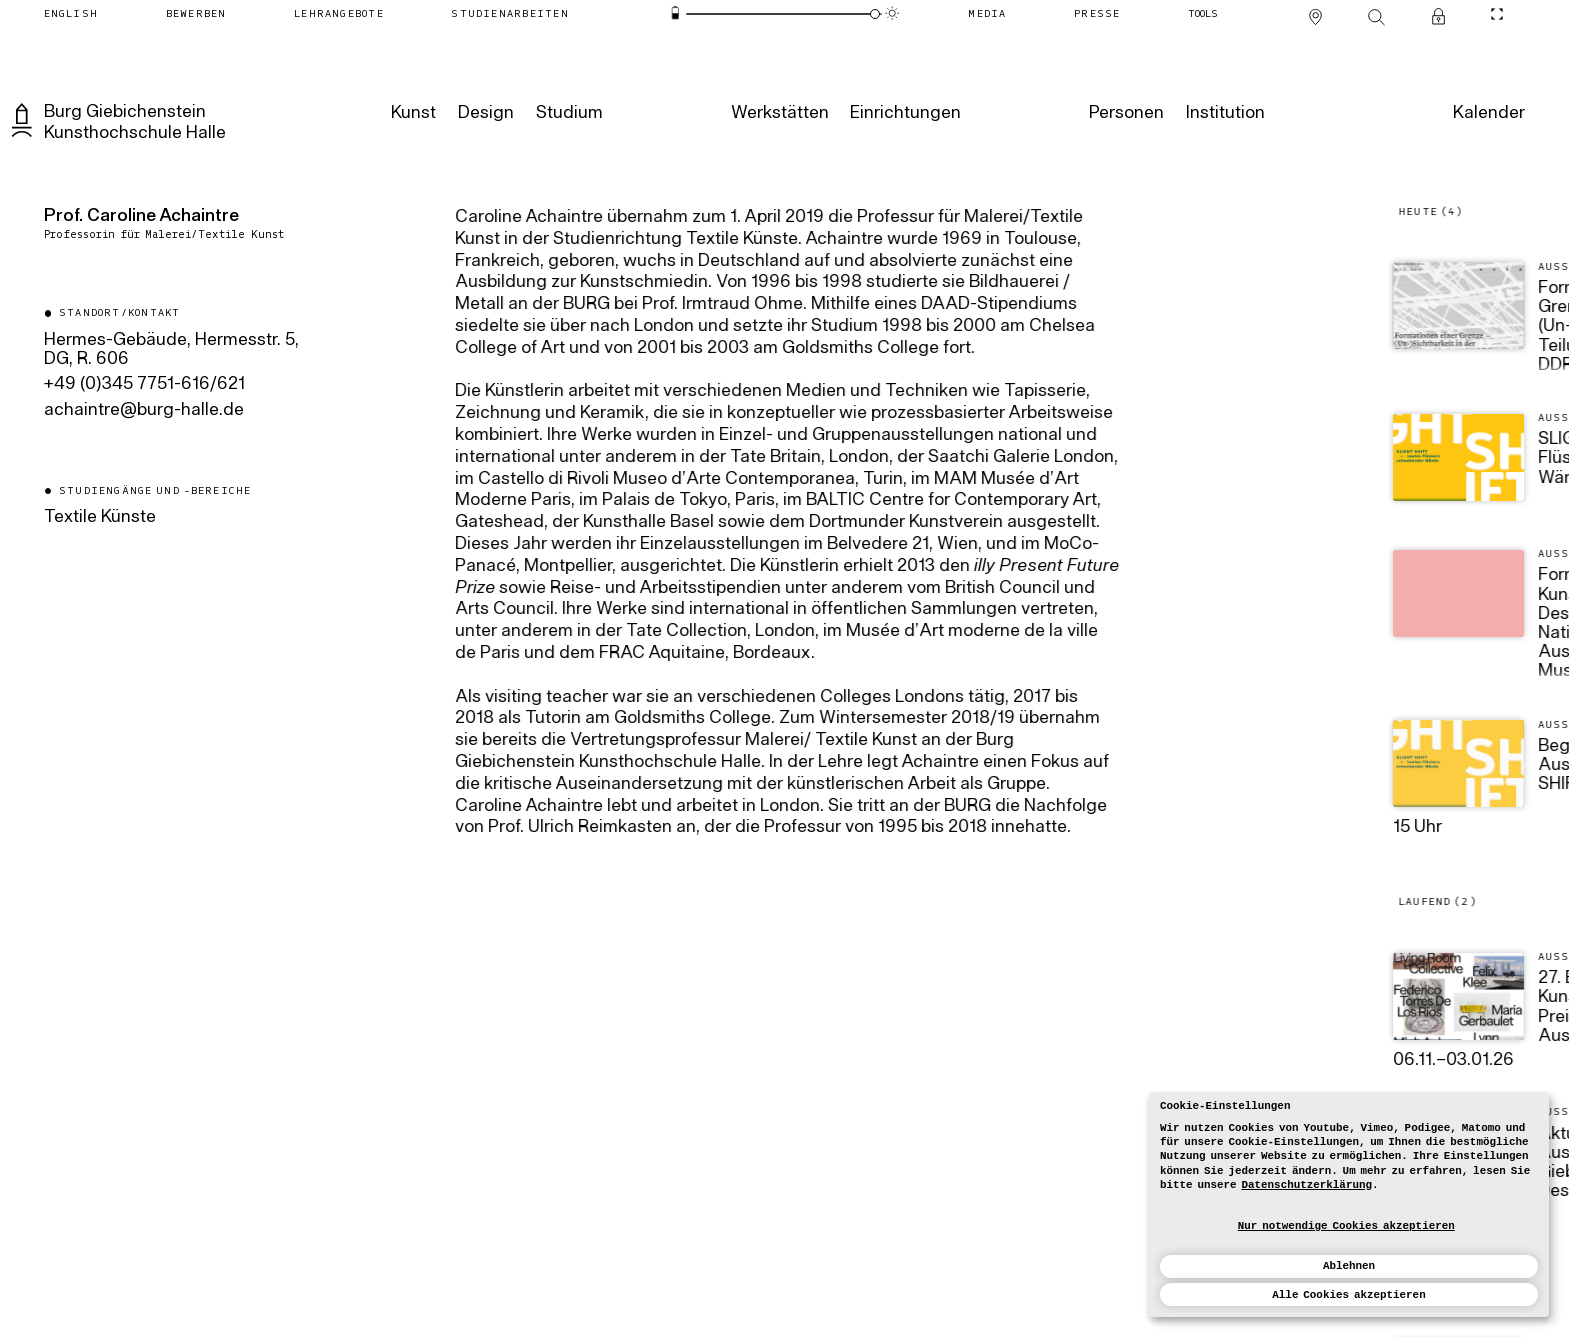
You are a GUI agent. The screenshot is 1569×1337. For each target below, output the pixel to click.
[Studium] (567, 113)
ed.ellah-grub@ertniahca (144, 410)
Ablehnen (1349, 1266)
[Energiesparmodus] (675, 13)
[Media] (987, 13)
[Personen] (1125, 113)
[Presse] (1097, 13)
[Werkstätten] (778, 113)
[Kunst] (412, 113)
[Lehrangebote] (339, 13)
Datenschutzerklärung (1306, 1185)
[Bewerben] (196, 13)
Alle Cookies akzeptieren (1348, 1295)
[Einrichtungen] (904, 113)
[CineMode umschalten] (1497, 13)
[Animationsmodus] (892, 13)
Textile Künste (100, 517)
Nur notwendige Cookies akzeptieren (1346, 1226)
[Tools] (1203, 13)
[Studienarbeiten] (510, 13)
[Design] (485, 113)
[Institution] (1224, 113)
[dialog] (1349, 1204)
